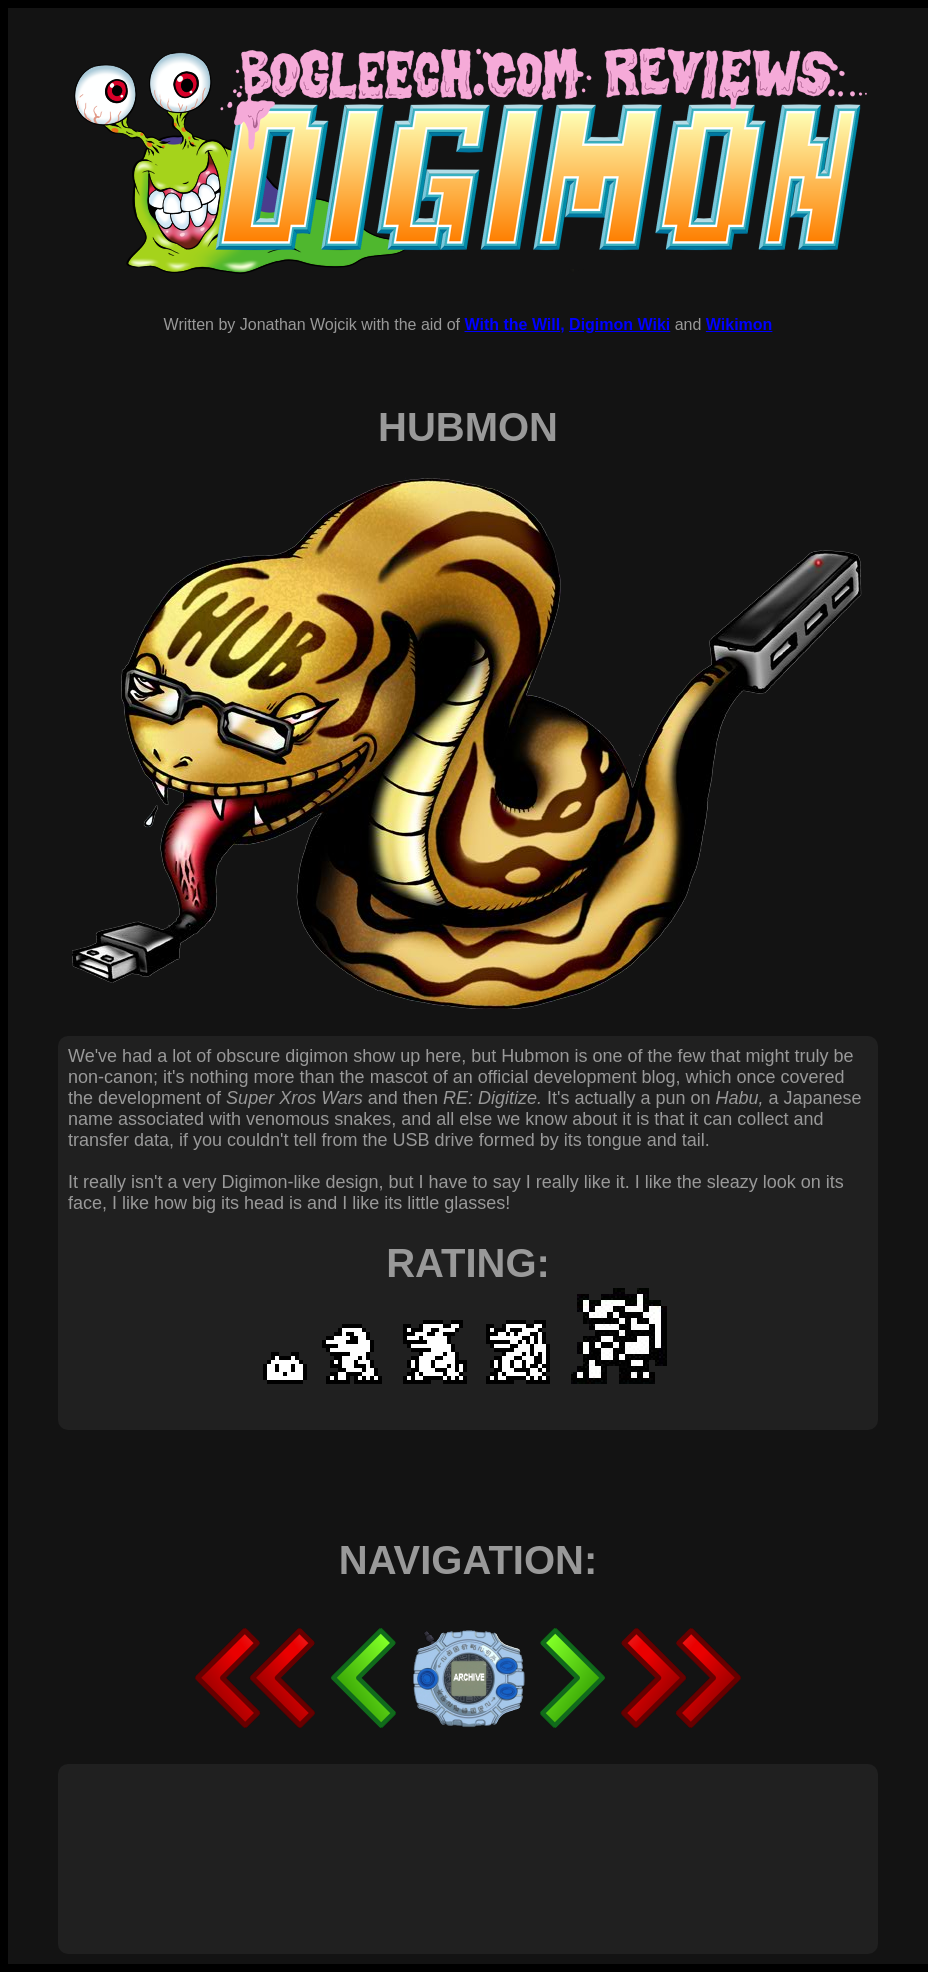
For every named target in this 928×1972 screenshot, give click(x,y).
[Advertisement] (432, 1837)
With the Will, (514, 324)
